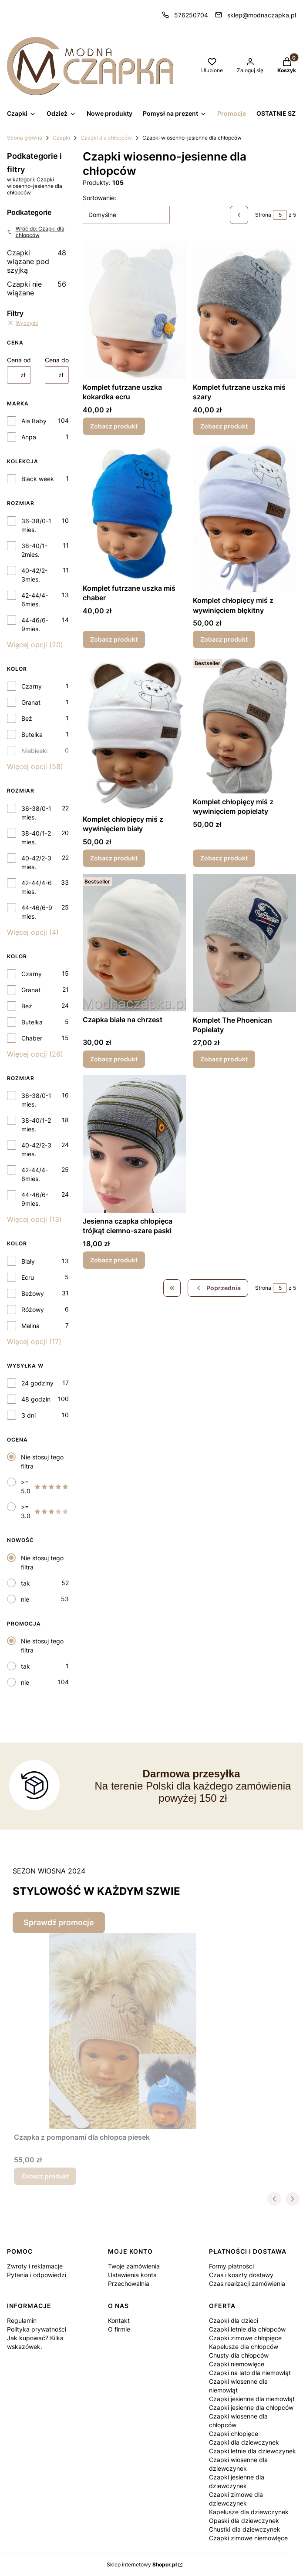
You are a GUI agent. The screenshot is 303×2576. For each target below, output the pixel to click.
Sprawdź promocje (59, 1922)
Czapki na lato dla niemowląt (250, 2372)
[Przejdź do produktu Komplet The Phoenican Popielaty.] (244, 943)
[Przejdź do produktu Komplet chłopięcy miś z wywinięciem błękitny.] (244, 517)
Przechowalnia (128, 2283)
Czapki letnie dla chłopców (247, 2329)
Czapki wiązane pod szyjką (36, 261)
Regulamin (22, 2320)
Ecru (27, 1277)
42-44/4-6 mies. (36, 887)
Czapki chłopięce (233, 2433)
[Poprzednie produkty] (218, 1288)
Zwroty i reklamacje (35, 2266)
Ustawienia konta (132, 2274)
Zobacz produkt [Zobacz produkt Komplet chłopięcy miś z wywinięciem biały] (114, 858)
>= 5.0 (45, 1487)
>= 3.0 (45, 1511)
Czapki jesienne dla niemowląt (252, 2398)
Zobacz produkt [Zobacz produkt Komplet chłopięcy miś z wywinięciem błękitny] (224, 639)
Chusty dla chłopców (239, 2355)
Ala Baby (34, 421)
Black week (37, 478)
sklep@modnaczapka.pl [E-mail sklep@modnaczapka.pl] (261, 15)
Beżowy (32, 1293)
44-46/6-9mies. (34, 624)
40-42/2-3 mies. (36, 862)
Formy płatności (231, 2266)
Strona (263, 214)
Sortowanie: (99, 197)
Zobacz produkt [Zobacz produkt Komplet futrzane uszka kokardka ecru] (114, 426)
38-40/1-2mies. (34, 550)
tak (25, 1583)
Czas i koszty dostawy (241, 2274)
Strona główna (24, 137)
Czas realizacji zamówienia (247, 2283)
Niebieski (34, 750)
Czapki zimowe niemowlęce (248, 2538)
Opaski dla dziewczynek (244, 2520)
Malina (30, 1325)
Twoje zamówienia (134, 2266)
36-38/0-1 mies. (36, 525)
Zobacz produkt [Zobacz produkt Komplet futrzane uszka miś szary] (224, 426)
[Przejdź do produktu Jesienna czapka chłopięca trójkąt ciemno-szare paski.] (134, 1144)
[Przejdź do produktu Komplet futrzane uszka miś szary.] (244, 310)
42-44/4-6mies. (34, 600)
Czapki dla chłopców (106, 137)
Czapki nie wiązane (36, 288)
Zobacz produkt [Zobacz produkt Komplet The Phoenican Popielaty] (224, 1059)
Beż (26, 718)
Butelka (32, 734)
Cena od (19, 360)
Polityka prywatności (36, 2329)
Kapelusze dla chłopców (243, 2346)
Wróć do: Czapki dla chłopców (35, 231)
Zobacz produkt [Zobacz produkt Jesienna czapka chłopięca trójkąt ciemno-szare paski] (114, 1260)
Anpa (28, 437)
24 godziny (37, 1383)
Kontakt (119, 2320)
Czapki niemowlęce (236, 2364)
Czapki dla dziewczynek (244, 2442)
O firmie (119, 2329)
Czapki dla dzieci (233, 2320)
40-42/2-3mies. (34, 575)
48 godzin (35, 1399)
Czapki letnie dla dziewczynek (252, 2451)
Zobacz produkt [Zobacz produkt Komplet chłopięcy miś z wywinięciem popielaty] (224, 858)
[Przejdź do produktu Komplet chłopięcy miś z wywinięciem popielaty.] (244, 724)
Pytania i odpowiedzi (36, 2274)
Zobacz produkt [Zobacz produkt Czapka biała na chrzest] (114, 1059)
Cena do (57, 360)
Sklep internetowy (142, 2564)
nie (25, 1599)
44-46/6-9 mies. (36, 912)
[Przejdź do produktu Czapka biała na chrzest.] (134, 942)
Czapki (61, 137)
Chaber (31, 1038)
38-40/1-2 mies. (36, 838)
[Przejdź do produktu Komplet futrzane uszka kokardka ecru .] (134, 310)
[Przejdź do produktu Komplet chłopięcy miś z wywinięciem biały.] (134, 733)
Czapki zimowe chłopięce (245, 2338)
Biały (28, 1261)
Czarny (31, 686)
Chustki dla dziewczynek (244, 2529)
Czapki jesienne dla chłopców (251, 2407)
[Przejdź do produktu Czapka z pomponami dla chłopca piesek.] (123, 2031)
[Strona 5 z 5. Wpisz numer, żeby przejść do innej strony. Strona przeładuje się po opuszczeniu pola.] (280, 215)
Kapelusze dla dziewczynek (249, 2512)
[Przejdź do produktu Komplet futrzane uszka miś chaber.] (134, 511)
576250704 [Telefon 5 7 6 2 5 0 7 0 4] (191, 15)
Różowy (32, 1309)
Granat (30, 702)
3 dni (28, 1415)
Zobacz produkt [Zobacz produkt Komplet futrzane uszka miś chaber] (114, 639)
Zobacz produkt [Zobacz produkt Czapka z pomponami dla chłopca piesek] (45, 2176)
